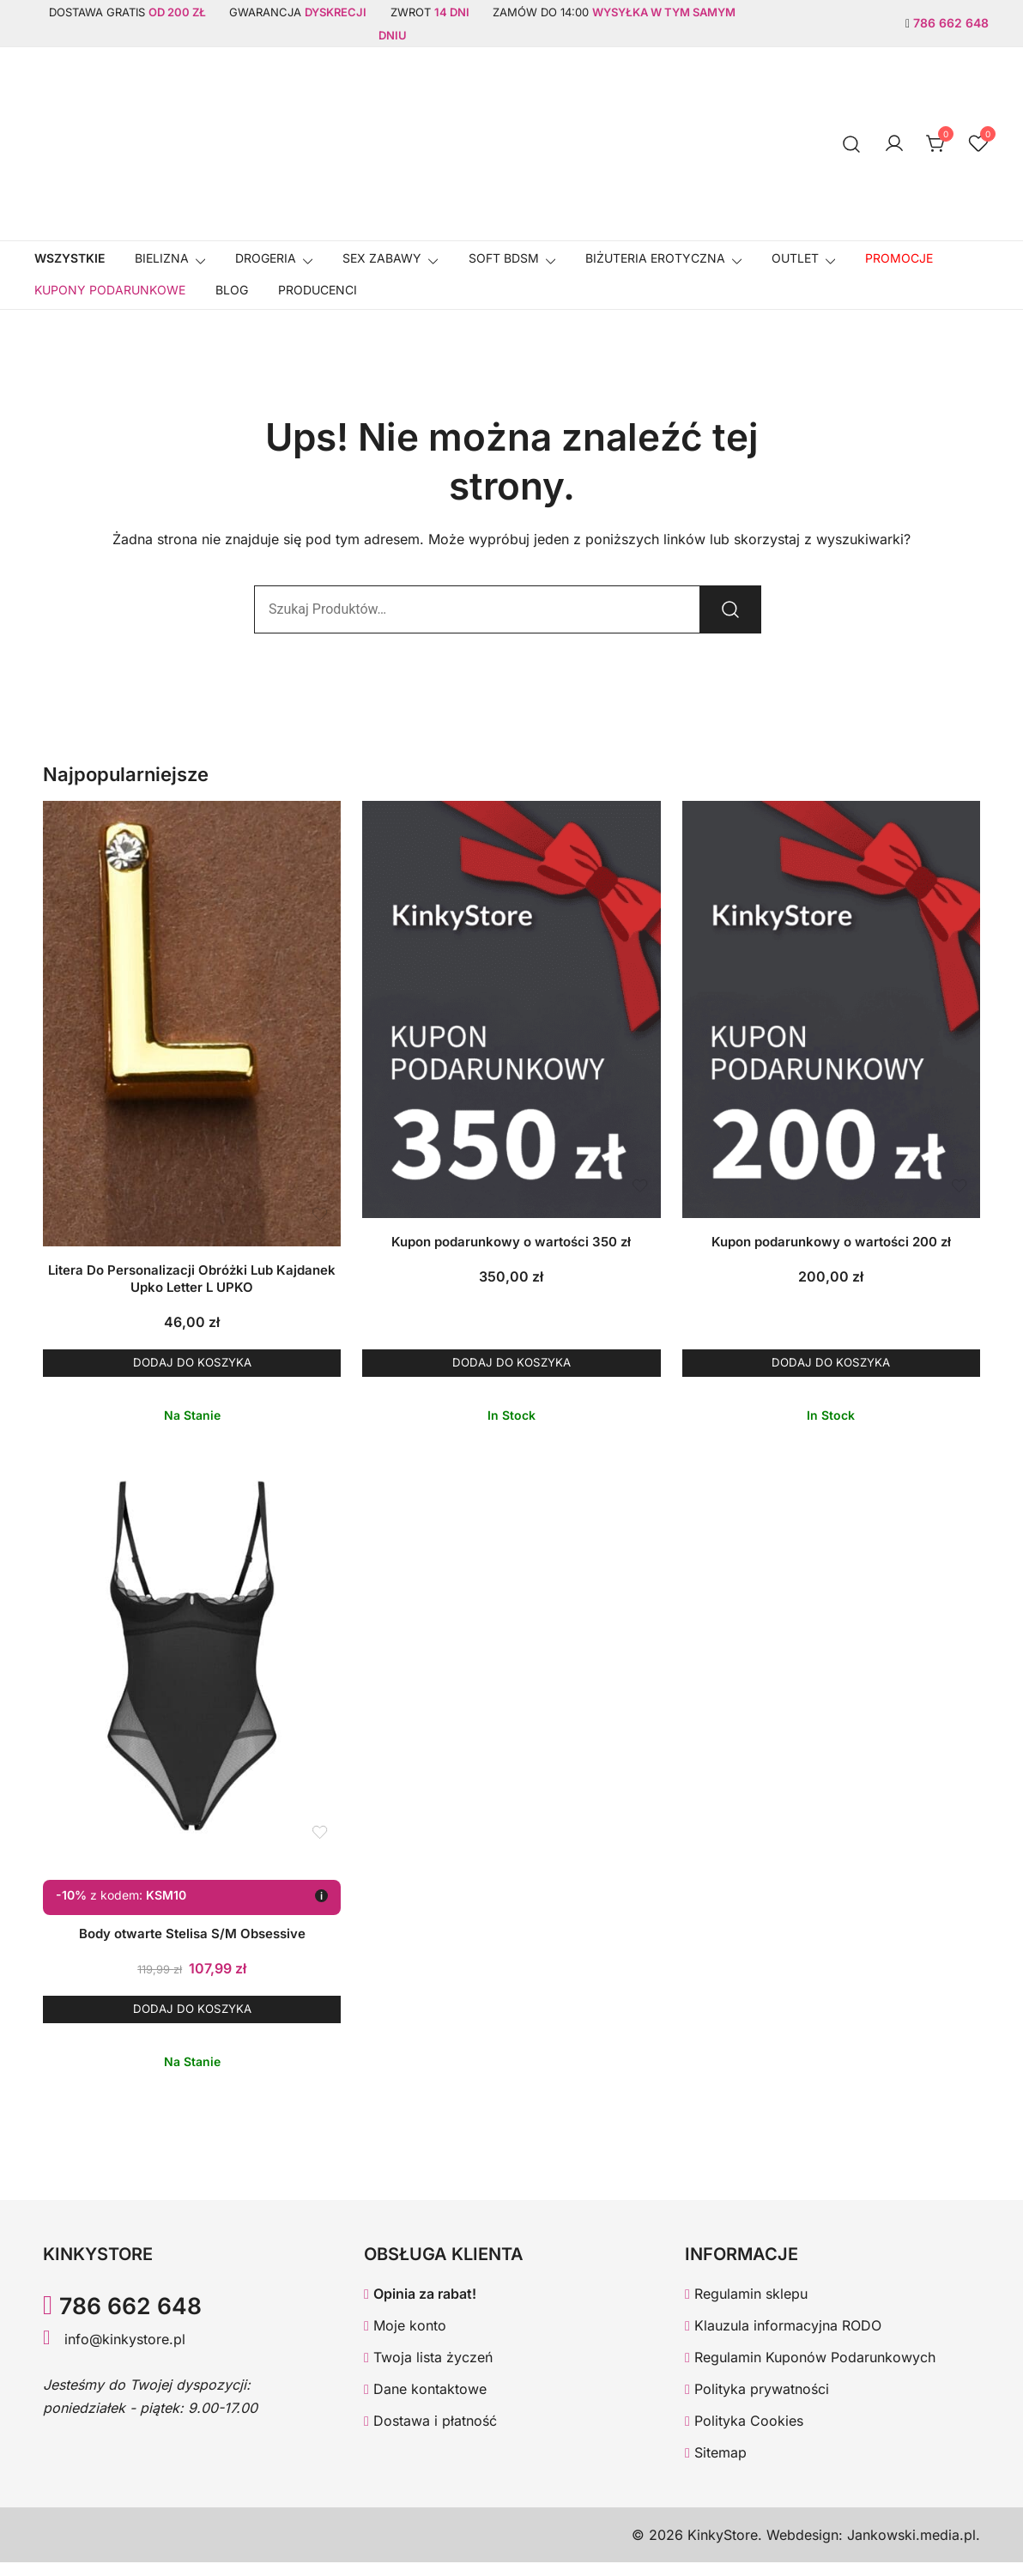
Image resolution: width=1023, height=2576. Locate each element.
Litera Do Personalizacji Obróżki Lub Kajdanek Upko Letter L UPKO (192, 1278)
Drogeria (265, 258)
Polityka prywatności (757, 2402)
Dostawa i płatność (430, 2434)
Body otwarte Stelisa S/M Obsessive (192, 1940)
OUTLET (795, 258)
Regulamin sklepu (746, 2308)
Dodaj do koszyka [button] (192, 1366)
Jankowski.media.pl (911, 2548)
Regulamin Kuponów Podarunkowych (810, 2370)
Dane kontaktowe (425, 2402)
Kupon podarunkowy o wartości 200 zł (831, 1241)
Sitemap (716, 2466)
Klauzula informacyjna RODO (783, 2340)
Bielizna (162, 258)
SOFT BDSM (504, 258)
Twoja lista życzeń (428, 2370)
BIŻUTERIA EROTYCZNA (655, 258)
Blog (231, 289)
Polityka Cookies (744, 2434)
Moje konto (405, 2340)
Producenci (317, 289)
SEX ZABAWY (381, 258)
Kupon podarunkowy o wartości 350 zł (511, 1241)
